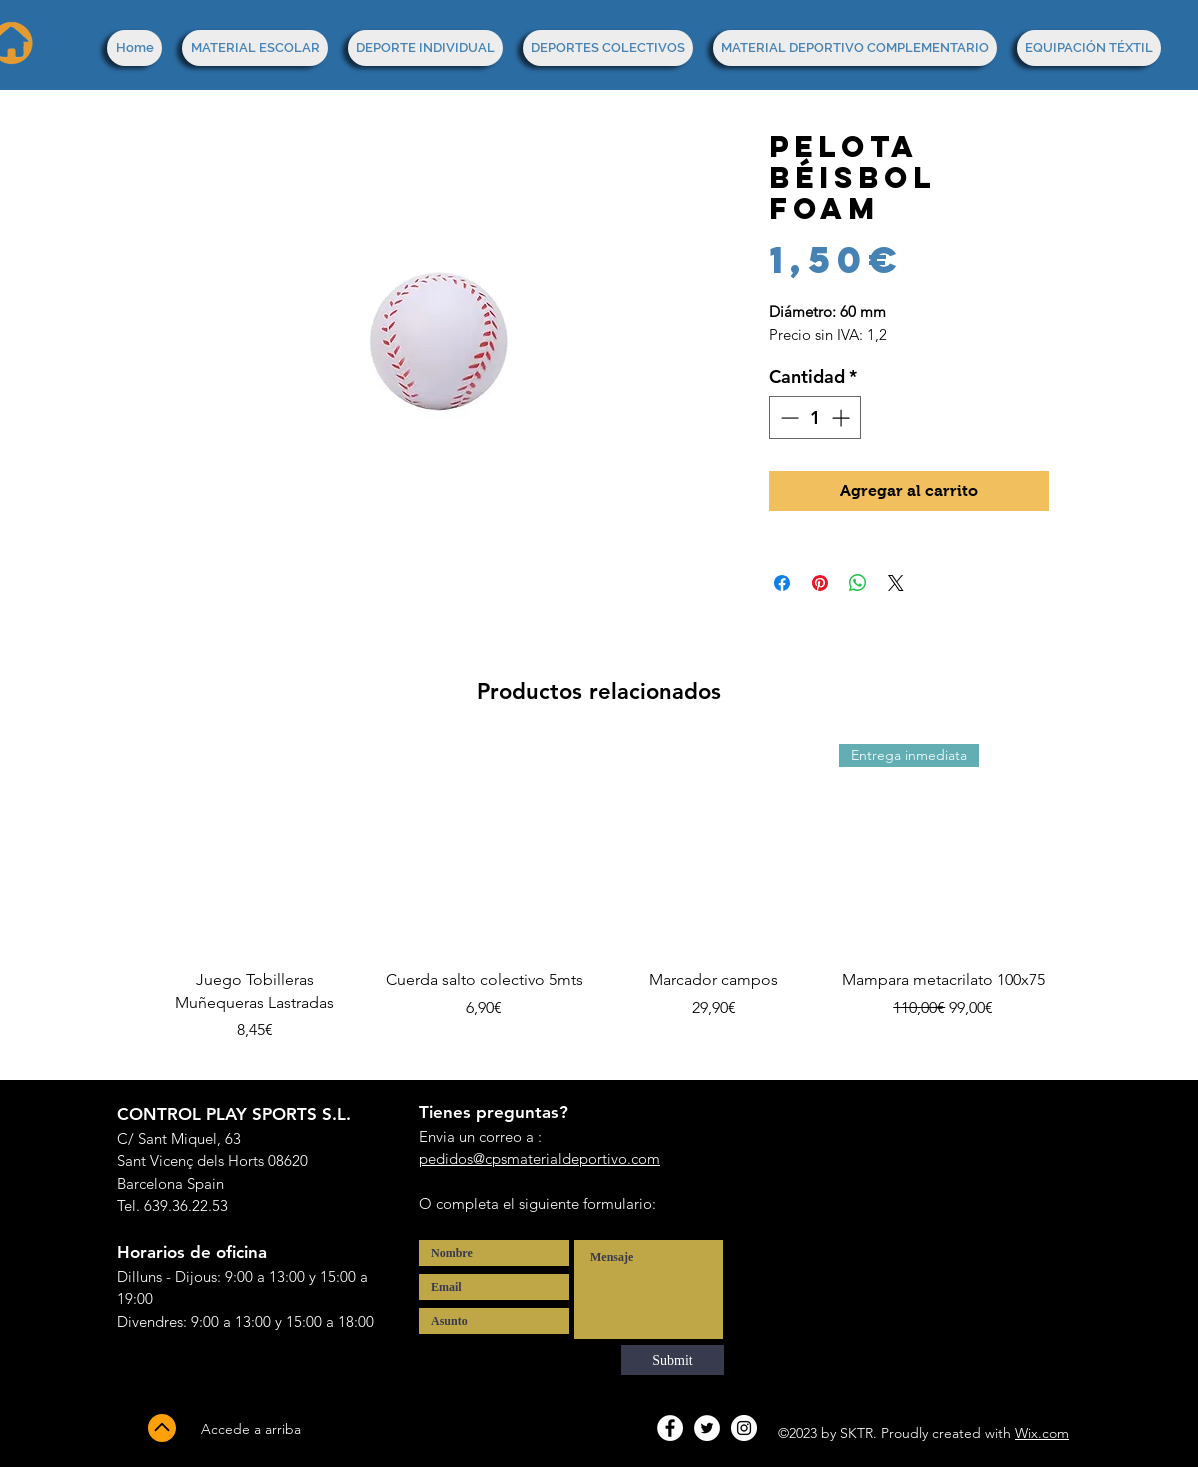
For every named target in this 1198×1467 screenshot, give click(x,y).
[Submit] (672, 1360)
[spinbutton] (815, 417)
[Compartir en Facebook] (782, 583)
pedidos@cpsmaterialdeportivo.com (539, 1158)
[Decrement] (787, 417)
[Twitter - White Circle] (707, 1428)
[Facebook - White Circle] (670, 1428)
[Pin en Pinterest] (820, 583)
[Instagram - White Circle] (744, 1428)
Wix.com (1042, 1433)
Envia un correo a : (480, 1136)
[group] (599, 904)
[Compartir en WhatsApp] (858, 583)
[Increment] (842, 417)
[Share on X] (896, 583)
